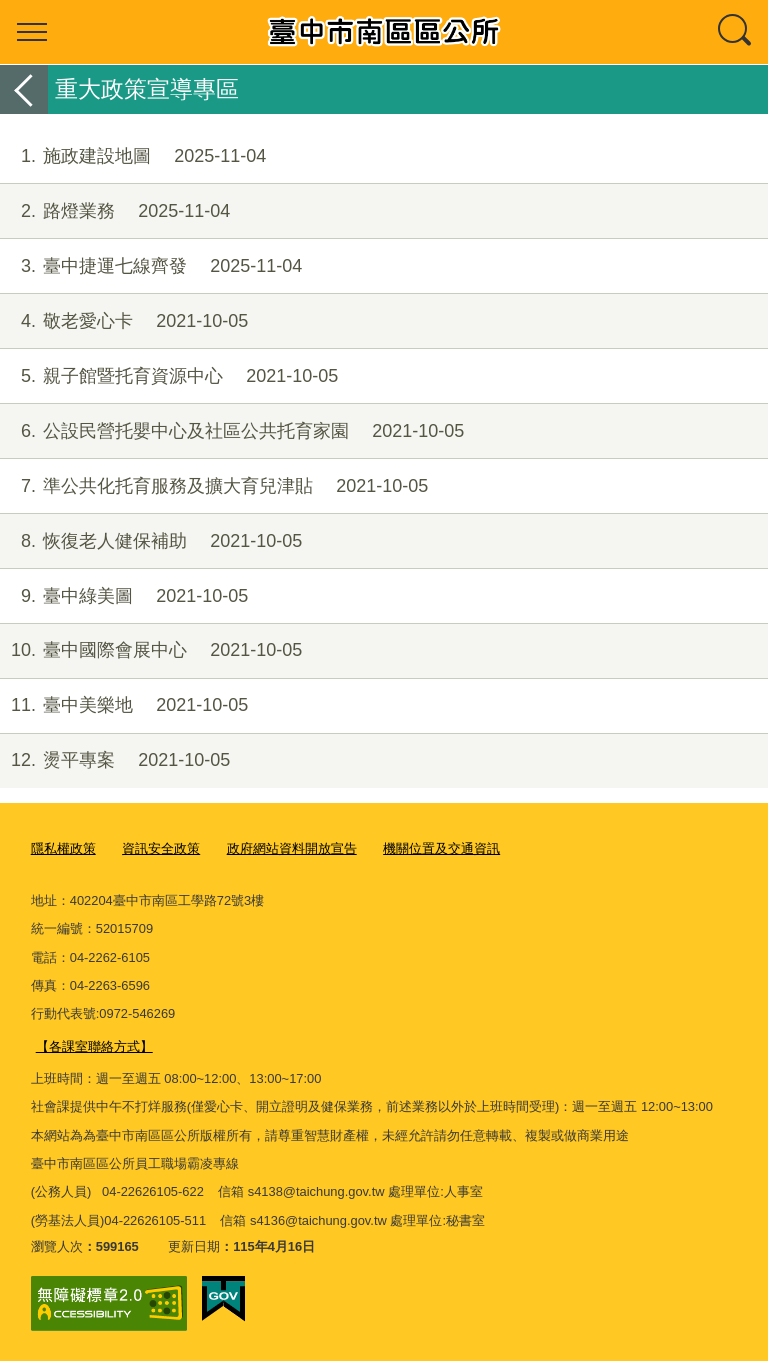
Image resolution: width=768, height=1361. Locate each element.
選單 (32, 32)
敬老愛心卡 (124, 321)
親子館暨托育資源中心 (169, 376)
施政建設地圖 (133, 156)
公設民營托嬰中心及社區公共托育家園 (232, 431)
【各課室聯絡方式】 (94, 1046)
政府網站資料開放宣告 (292, 848)
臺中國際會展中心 (151, 650)
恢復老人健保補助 (151, 541)
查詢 (736, 32)
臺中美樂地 (124, 705)
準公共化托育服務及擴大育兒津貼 (214, 486)
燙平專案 (115, 760)
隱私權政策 (63, 848)
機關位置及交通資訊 (441, 848)
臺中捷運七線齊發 (151, 266)
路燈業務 (115, 211)
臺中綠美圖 (124, 596)
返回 (24, 89)
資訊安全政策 (161, 848)
